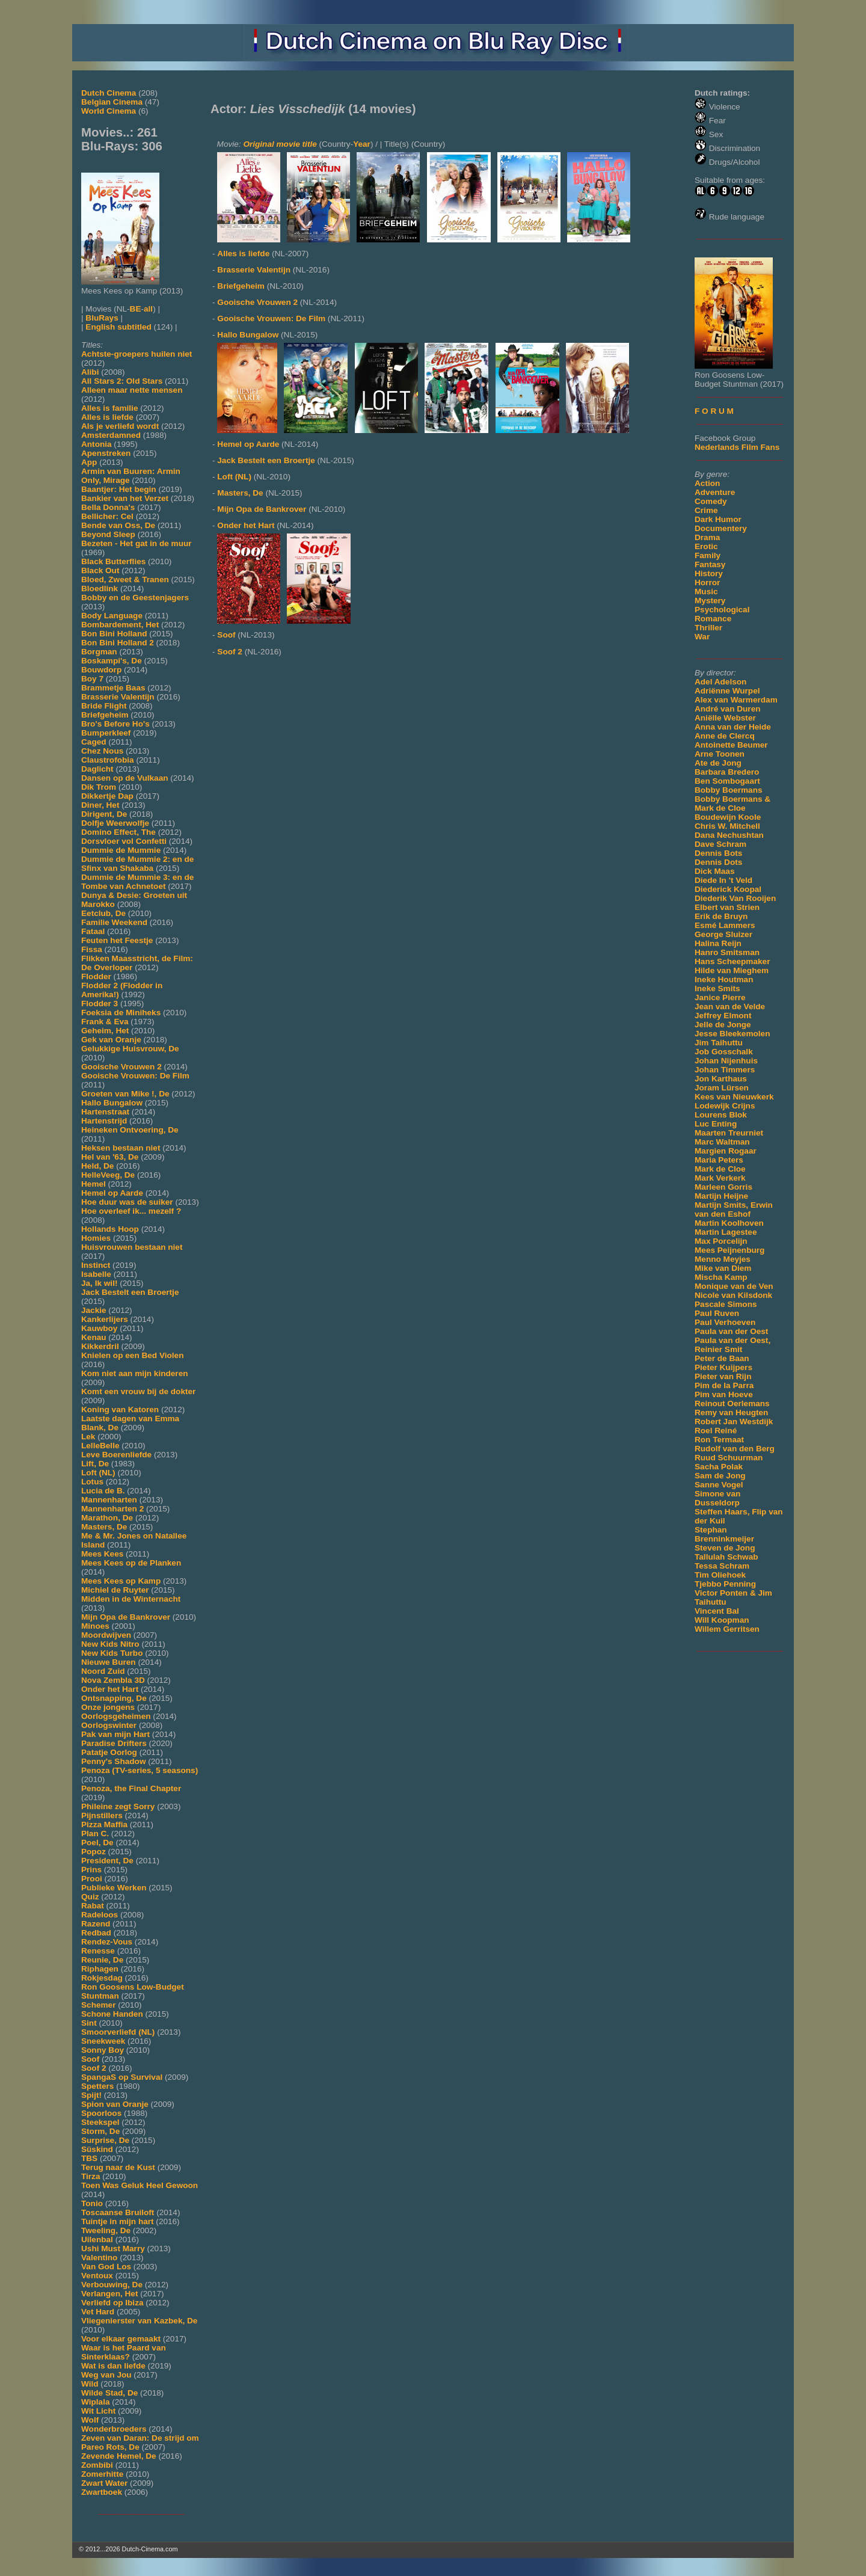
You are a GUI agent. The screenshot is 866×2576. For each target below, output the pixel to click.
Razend (95, 1923)
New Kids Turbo (112, 1653)
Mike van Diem (723, 1268)
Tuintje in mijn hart (117, 2221)
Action (707, 483)
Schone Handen (112, 2013)
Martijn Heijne (721, 1195)
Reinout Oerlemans (732, 1403)
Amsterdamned (111, 435)
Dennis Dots (718, 862)
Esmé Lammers (725, 925)
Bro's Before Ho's (115, 723)
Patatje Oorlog (109, 1752)
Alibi (90, 372)
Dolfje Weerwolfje (115, 823)
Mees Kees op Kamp (121, 1580)
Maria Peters (719, 1159)
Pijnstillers (102, 1815)
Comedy (711, 501)
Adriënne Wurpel (727, 690)
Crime (706, 510)
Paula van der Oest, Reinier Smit (732, 1345)
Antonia (96, 444)
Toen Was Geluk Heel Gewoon (139, 2185)
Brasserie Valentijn (118, 696)
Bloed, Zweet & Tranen (125, 579)
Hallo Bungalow (112, 1102)
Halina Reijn (718, 943)
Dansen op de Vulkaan (124, 777)
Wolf (90, 2419)
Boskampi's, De (111, 660)
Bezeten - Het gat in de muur (136, 543)
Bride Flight (104, 705)
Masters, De (104, 1526)
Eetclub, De (103, 913)
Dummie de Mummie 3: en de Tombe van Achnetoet (137, 882)
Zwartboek (101, 2492)
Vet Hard (97, 2311)
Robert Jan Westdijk (734, 1421)
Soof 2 (93, 2068)
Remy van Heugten (731, 1412)
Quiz (90, 1896)
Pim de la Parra (724, 1385)
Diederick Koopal (728, 889)
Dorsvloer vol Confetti (124, 841)
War (702, 636)
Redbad (96, 1932)
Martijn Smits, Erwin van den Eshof (734, 1209)
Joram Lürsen (722, 1087)
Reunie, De (102, 1959)
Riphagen (99, 1968)
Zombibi (97, 2465)
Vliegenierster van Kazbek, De (139, 2320)
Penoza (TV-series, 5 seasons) (139, 1770)
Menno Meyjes (723, 1259)
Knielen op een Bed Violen (132, 1355)
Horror (707, 582)
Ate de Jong (718, 762)
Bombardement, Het (120, 624)
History (709, 573)
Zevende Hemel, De (118, 2456)
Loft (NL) (98, 1472)
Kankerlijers (104, 1319)
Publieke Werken (114, 1887)
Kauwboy (99, 1328)
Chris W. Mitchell (727, 826)
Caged (93, 741)
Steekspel (100, 2122)
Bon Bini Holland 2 (117, 642)
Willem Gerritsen (727, 1629)
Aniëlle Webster (725, 717)
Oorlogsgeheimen (116, 1716)
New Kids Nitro (110, 1644)
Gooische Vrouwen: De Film (135, 1075)
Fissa (91, 949)
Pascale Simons (726, 1304)
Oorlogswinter (109, 1725)
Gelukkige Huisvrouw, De (130, 1048)
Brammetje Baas (113, 687)
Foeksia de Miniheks (121, 1012)
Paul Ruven (717, 1313)
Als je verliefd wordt (120, 426)
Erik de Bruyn (721, 916)
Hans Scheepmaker (732, 961)
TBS (89, 2158)
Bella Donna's (108, 507)
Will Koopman (722, 1620)
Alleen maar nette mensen (131, 390)
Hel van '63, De (109, 1156)
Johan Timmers (725, 1069)
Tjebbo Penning (725, 1583)
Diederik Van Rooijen (735, 898)
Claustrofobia (107, 759)
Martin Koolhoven (729, 1223)
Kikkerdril (100, 1346)
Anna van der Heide (733, 726)
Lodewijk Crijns (725, 1105)
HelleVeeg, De (108, 1174)
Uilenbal (97, 2239)
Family (707, 555)
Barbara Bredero (727, 771)
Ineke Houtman (724, 979)
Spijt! (91, 2095)
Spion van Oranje (115, 2104)
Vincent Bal (717, 1610)
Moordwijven (106, 1635)
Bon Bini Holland (114, 633)
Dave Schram (720, 844)
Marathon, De (107, 1517)
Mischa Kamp (721, 1277)
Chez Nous (102, 750)
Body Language (112, 615)
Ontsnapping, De (114, 1698)
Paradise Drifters (114, 1743)
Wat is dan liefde (113, 2365)
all (148, 308)
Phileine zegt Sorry (118, 1806)
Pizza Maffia (104, 1824)
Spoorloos (101, 2113)
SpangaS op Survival (121, 2077)
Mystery (710, 600)
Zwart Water (104, 2483)
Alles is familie (109, 408)
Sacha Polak (719, 1466)
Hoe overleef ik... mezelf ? (131, 1211)
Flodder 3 (99, 1003)
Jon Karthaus (721, 1078)
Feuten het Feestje (117, 940)
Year (361, 144)
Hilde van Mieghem (732, 970)
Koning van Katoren (120, 1409)
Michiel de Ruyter (115, 1589)
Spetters (97, 2086)
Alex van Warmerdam (736, 699)
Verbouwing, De (112, 2284)
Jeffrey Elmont (723, 1015)
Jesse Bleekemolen (732, 1033)
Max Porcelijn (721, 1241)
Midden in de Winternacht (130, 1598)
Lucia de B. (103, 1490)
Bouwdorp (101, 669)
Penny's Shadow (113, 1761)
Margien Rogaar (726, 1150)
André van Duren (728, 708)
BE (135, 308)
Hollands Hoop (110, 1229)
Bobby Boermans (729, 790)
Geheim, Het (105, 1030)
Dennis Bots (718, 853)
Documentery (721, 528)
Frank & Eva (105, 1021)
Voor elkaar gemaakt (121, 2338)
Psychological (722, 609)
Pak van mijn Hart (115, 1734)
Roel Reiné (716, 1430)
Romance (713, 618)
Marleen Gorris (723, 1186)
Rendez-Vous (106, 1941)
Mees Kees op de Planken (131, 1562)
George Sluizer (723, 934)
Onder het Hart (109, 1689)
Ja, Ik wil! (99, 1283)
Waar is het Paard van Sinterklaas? (123, 2352)
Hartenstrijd (104, 1120)
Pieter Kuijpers (723, 1367)
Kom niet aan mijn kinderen (134, 1373)
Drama (707, 537)
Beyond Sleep (108, 534)
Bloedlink (99, 588)
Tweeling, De (106, 2230)
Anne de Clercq (725, 735)
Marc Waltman (722, 1141)
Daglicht (97, 768)
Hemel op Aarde (112, 1192)
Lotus (92, 1481)
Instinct (95, 1265)
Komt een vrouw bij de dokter (138, 1391)
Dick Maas (715, 871)
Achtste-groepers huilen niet (136, 353)
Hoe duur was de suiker (127, 1202)
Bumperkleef (106, 732)
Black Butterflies (113, 561)
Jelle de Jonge (723, 1024)
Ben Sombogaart (727, 780)
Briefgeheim (105, 714)
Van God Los (106, 2266)
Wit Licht (98, 2410)
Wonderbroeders (114, 2428)
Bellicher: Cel (107, 516)
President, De (107, 1860)
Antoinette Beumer (731, 744)
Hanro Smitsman (727, 952)
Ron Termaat (719, 1439)
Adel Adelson (720, 681)
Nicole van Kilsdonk (733, 1295)
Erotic (706, 546)
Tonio (92, 2203)
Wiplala (95, 2401)
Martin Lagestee (726, 1232)
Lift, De (95, 1463)
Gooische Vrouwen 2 (121, 1066)
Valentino (99, 2257)
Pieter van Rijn (723, 1376)
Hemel (93, 1183)
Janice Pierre (720, 997)
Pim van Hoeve (724, 1394)
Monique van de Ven (734, 1286)
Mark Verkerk (720, 1177)
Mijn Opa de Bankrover (125, 1617)
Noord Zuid (102, 1671)
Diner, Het (100, 805)
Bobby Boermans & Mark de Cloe (732, 804)
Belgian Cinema (112, 101)
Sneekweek (103, 2041)
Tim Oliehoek (720, 1574)
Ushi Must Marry (113, 2248)
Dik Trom (98, 787)
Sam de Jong (720, 1475)
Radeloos (99, 1914)
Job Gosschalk (724, 1051)
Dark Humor (718, 519)
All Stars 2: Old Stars (121, 381)
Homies (96, 1238)
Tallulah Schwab (726, 1556)
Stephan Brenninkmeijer (724, 1534)
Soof (90, 2059)
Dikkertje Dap (107, 796)
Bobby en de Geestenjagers (135, 597)
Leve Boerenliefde (116, 1454)
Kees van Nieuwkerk (734, 1096)
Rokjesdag (102, 1977)
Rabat (92, 1905)
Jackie (93, 1310)
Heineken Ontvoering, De (130, 1129)
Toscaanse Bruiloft (117, 2212)
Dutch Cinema (108, 92)
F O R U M (714, 411)
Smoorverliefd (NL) (118, 2032)
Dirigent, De (104, 814)
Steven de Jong (725, 1547)
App (89, 462)
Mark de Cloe (720, 1168)
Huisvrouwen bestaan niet (131, 1247)
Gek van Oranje (111, 1039)
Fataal (93, 931)
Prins (91, 1869)
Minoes (95, 1626)
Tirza (90, 2176)
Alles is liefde (107, 417)
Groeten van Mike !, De (125, 1093)
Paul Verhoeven (725, 1322)
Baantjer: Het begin (118, 489)
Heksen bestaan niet (120, 1147)
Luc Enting (716, 1123)
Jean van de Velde (730, 1006)
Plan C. (95, 1833)
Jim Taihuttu (719, 1042)
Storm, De (100, 2131)
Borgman (99, 651)
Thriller (708, 627)
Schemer (98, 2004)
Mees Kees (102, 1553)
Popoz (93, 1851)
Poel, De (97, 1842)
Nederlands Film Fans (737, 447)
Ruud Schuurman (729, 1457)
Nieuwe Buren (108, 1662)
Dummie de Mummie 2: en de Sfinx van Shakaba (137, 864)
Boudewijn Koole (728, 817)
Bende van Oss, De (118, 525)
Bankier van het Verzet (124, 498)
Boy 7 (92, 678)
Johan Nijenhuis (726, 1060)
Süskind (97, 2149)
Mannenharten (109, 1499)
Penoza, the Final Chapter (131, 1788)
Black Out (100, 570)
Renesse (98, 1950)
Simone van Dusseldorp (717, 1498)
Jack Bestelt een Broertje (130, 1292)
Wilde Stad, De (109, 2392)
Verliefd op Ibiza (112, 2302)
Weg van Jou (106, 2374)
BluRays (101, 317)
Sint (89, 2022)
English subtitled (118, 326)
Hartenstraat (105, 1111)
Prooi (91, 1878)
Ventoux (97, 2275)
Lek (88, 1436)
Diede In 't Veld (723, 880)
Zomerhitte (102, 2474)
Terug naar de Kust (118, 2167)
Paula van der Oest (731, 1331)
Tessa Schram (722, 1565)
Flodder (96, 976)
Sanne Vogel (719, 1484)
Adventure (715, 492)
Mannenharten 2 (112, 1508)
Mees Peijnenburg (729, 1250)
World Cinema (108, 110)
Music (706, 591)
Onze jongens (108, 1707)
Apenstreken (106, 453)
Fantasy (710, 564)
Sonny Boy (102, 2050)
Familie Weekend (114, 922)
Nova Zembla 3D (113, 1680)
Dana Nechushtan (729, 835)
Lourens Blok (721, 1114)
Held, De (97, 1165)
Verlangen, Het (109, 2293)
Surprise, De (105, 2140)
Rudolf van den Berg (735, 1448)
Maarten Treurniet (729, 1132)
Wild (90, 2383)
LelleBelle (100, 1445)
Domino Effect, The (118, 832)
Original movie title (279, 144)
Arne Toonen (720, 753)
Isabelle (96, 1274)
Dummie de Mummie (121, 850)
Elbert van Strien (727, 907)
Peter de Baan (722, 1358)
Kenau (93, 1337)
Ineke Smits (717, 988)
